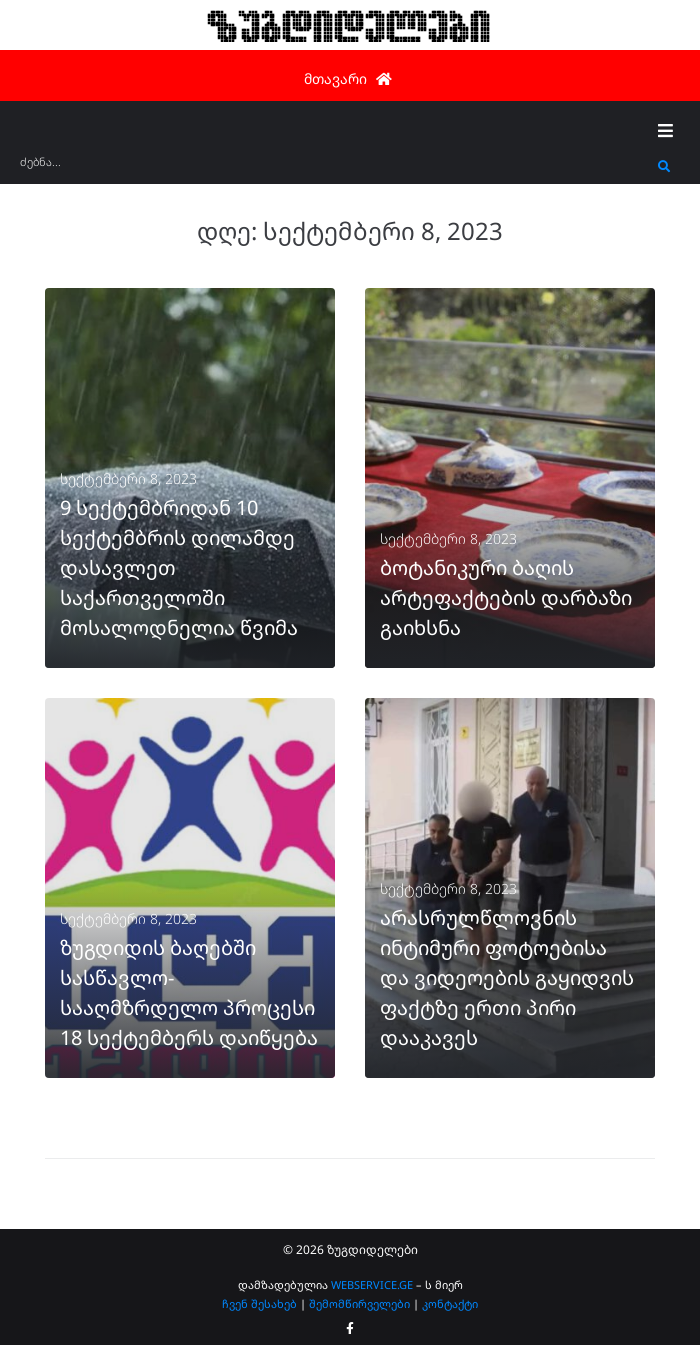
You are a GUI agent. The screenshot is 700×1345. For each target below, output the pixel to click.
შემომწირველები (359, 1303)
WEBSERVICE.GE (372, 1284)
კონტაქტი (450, 1303)
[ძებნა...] (334, 168)
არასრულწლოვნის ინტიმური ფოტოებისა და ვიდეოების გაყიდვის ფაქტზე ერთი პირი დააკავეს (507, 977)
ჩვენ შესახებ (259, 1303)
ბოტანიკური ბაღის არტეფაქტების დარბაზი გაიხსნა (506, 597)
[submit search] (664, 167)
